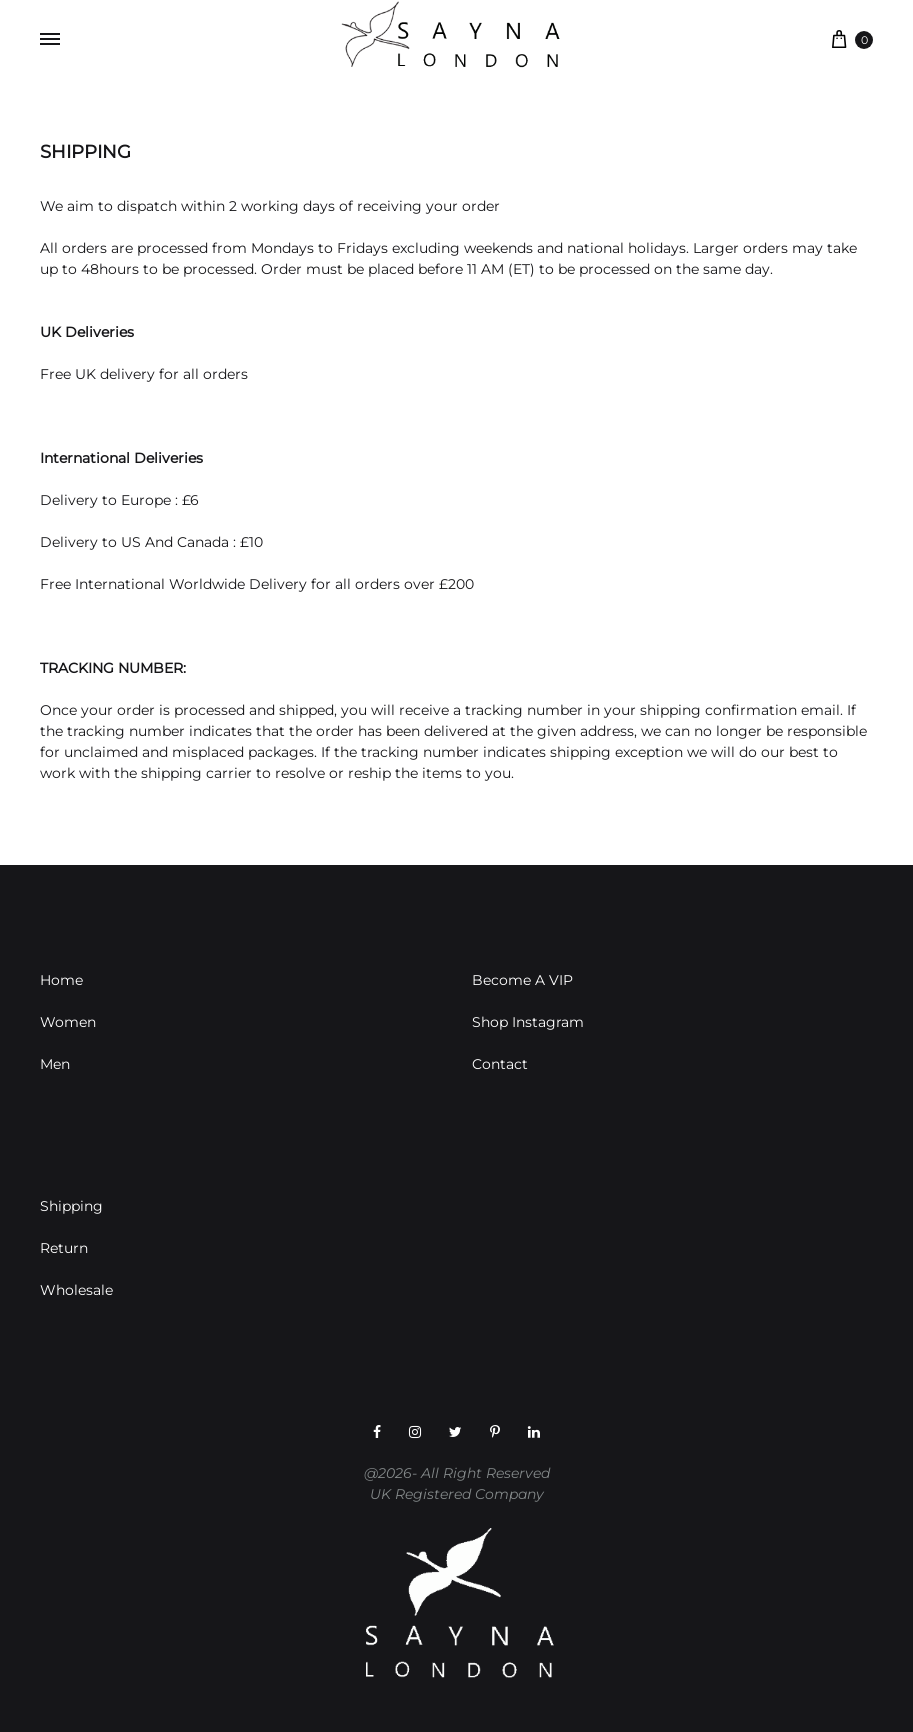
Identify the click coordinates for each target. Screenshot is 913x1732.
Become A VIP (522, 980)
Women (68, 1022)
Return (64, 1248)
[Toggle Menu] (50, 39)
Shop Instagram (528, 1022)
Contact (500, 1064)
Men (55, 1064)
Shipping (71, 1206)
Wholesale (76, 1290)
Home (61, 980)
